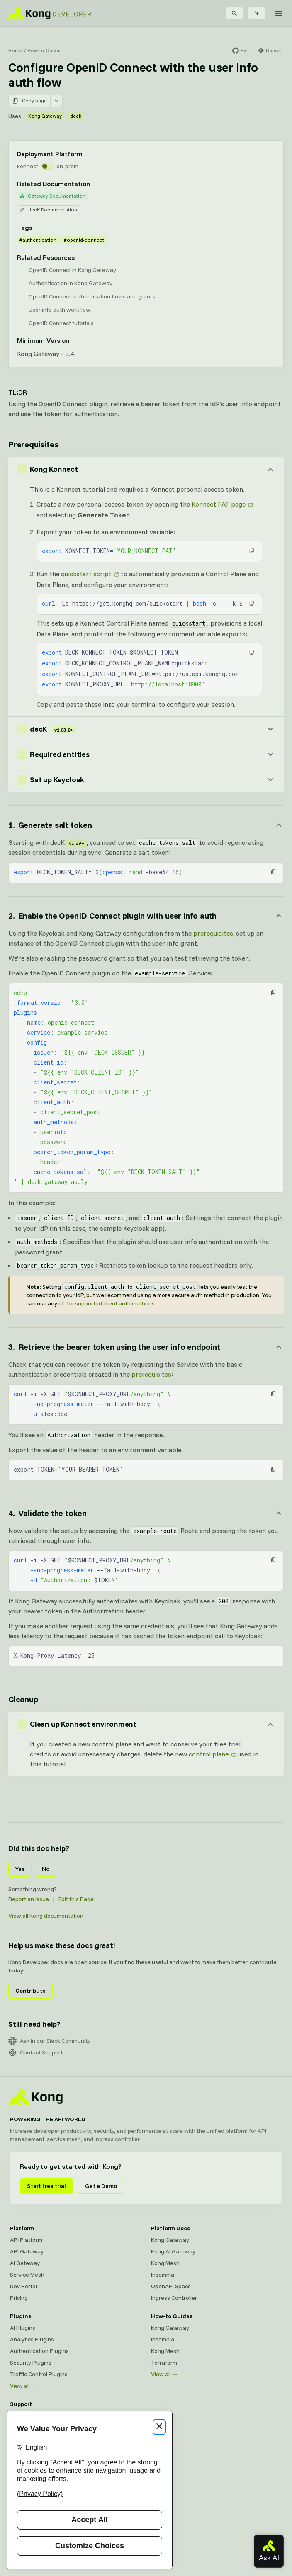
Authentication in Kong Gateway (70, 283)
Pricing (19, 2298)
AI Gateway (25, 2263)
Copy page (29, 100)
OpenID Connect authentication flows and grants (92, 296)
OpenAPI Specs (171, 2286)
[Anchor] (146, 825)
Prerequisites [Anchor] (33, 444)
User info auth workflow (59, 309)
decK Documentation (48, 209)
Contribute (30, 1990)
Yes (19, 1869)
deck (75, 116)
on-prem (67, 166)
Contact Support (35, 2052)
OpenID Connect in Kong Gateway (72, 270)
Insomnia (162, 2274)
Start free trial (46, 2186)
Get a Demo (101, 2186)
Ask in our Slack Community (49, 2041)
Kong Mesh (165, 2263)
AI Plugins (22, 2327)
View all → (23, 2385)
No (45, 1869)
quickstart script (86, 574)
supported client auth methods (115, 1303)
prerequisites (213, 933)
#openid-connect (84, 240)
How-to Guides (44, 50)
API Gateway (27, 2251)
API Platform (26, 2240)
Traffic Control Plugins (39, 2374)
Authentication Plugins (39, 2351)
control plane (209, 1754)
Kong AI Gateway (173, 2251)
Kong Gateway (45, 116)
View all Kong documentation (45, 1915)
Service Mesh (27, 2274)
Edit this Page (76, 1899)
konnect (27, 166)
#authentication (37, 240)
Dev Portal (23, 2286)
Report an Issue (28, 1899)
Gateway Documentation (52, 196)
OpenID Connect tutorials (61, 323)
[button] (252, 550)
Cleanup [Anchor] (23, 1699)
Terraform (164, 2362)
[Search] (234, 13)
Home (15, 50)
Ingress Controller (174, 2298)
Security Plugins (30, 2362)
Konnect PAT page (219, 504)
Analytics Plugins (32, 2339)
